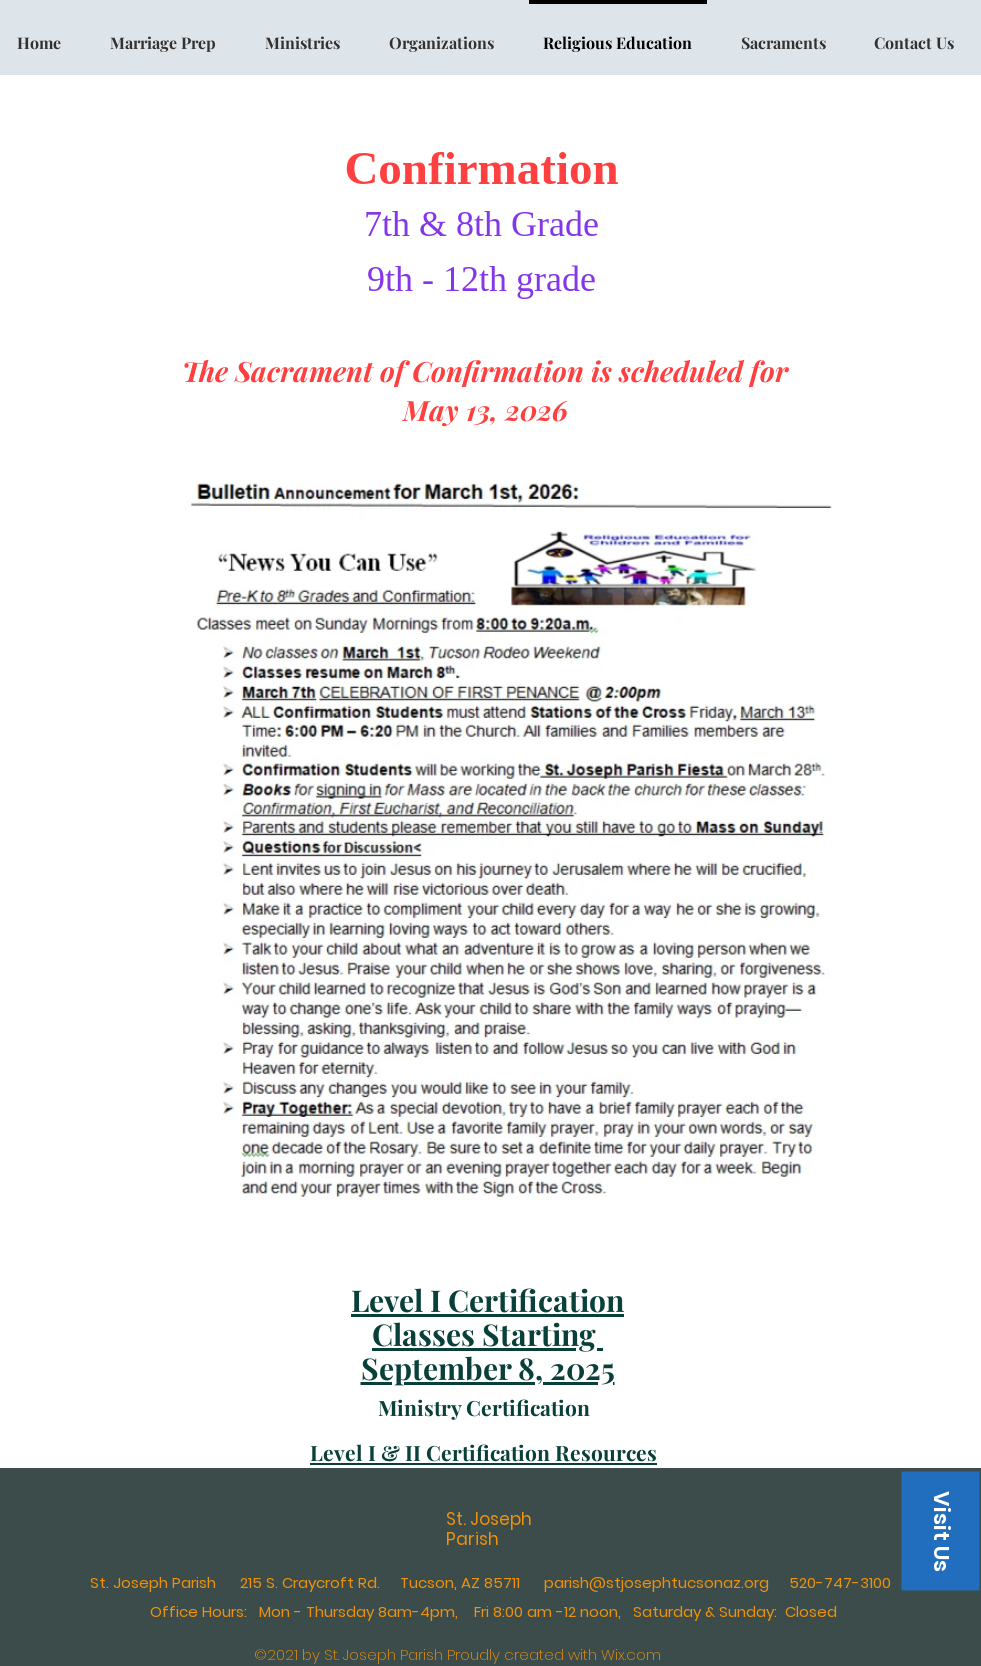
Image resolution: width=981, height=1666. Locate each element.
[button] (940, 1530)
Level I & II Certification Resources (483, 1452)
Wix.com (631, 1654)
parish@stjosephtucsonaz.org (656, 1582)
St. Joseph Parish (489, 1529)
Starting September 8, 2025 (488, 1351)
